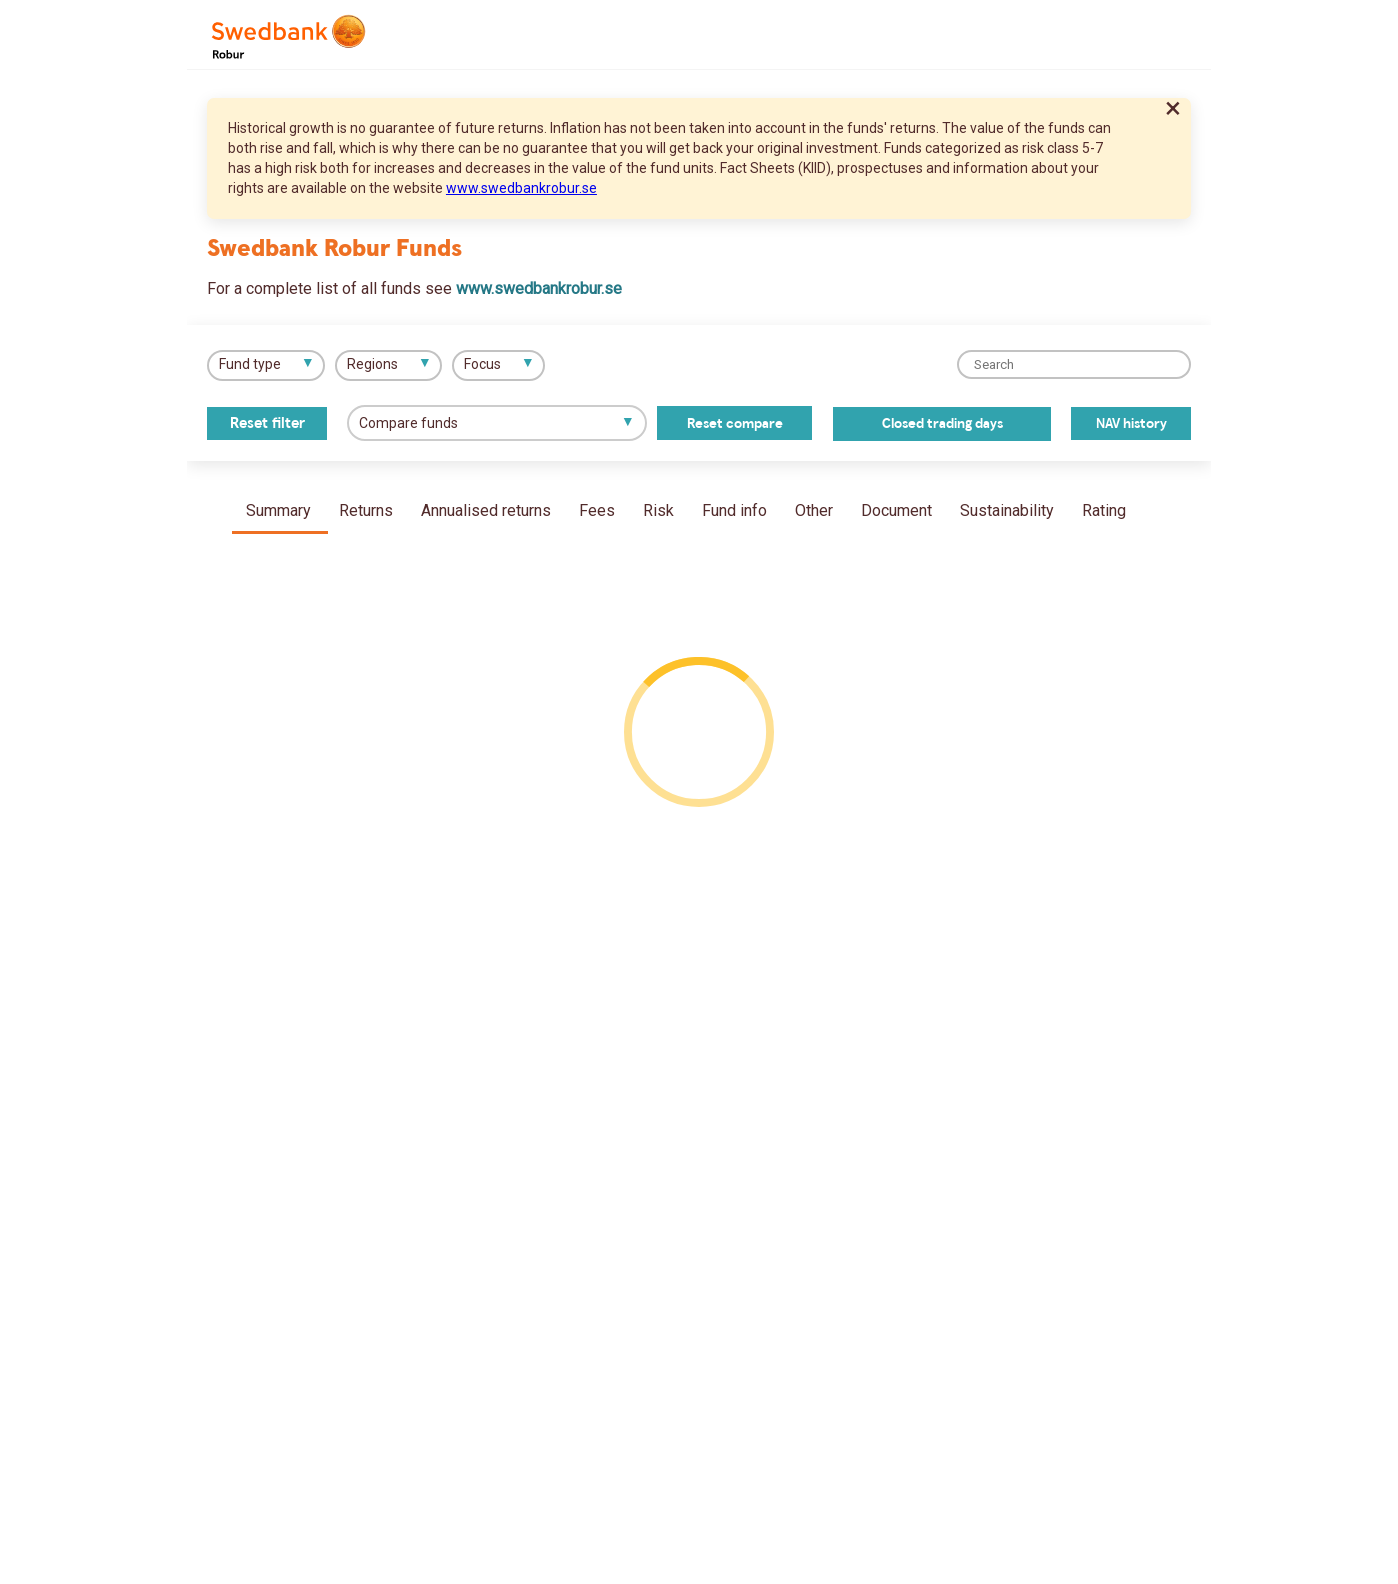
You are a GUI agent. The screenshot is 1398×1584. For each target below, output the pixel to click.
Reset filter (267, 423)
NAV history (1131, 423)
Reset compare (735, 423)
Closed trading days (942, 423)
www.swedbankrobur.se (521, 188)
